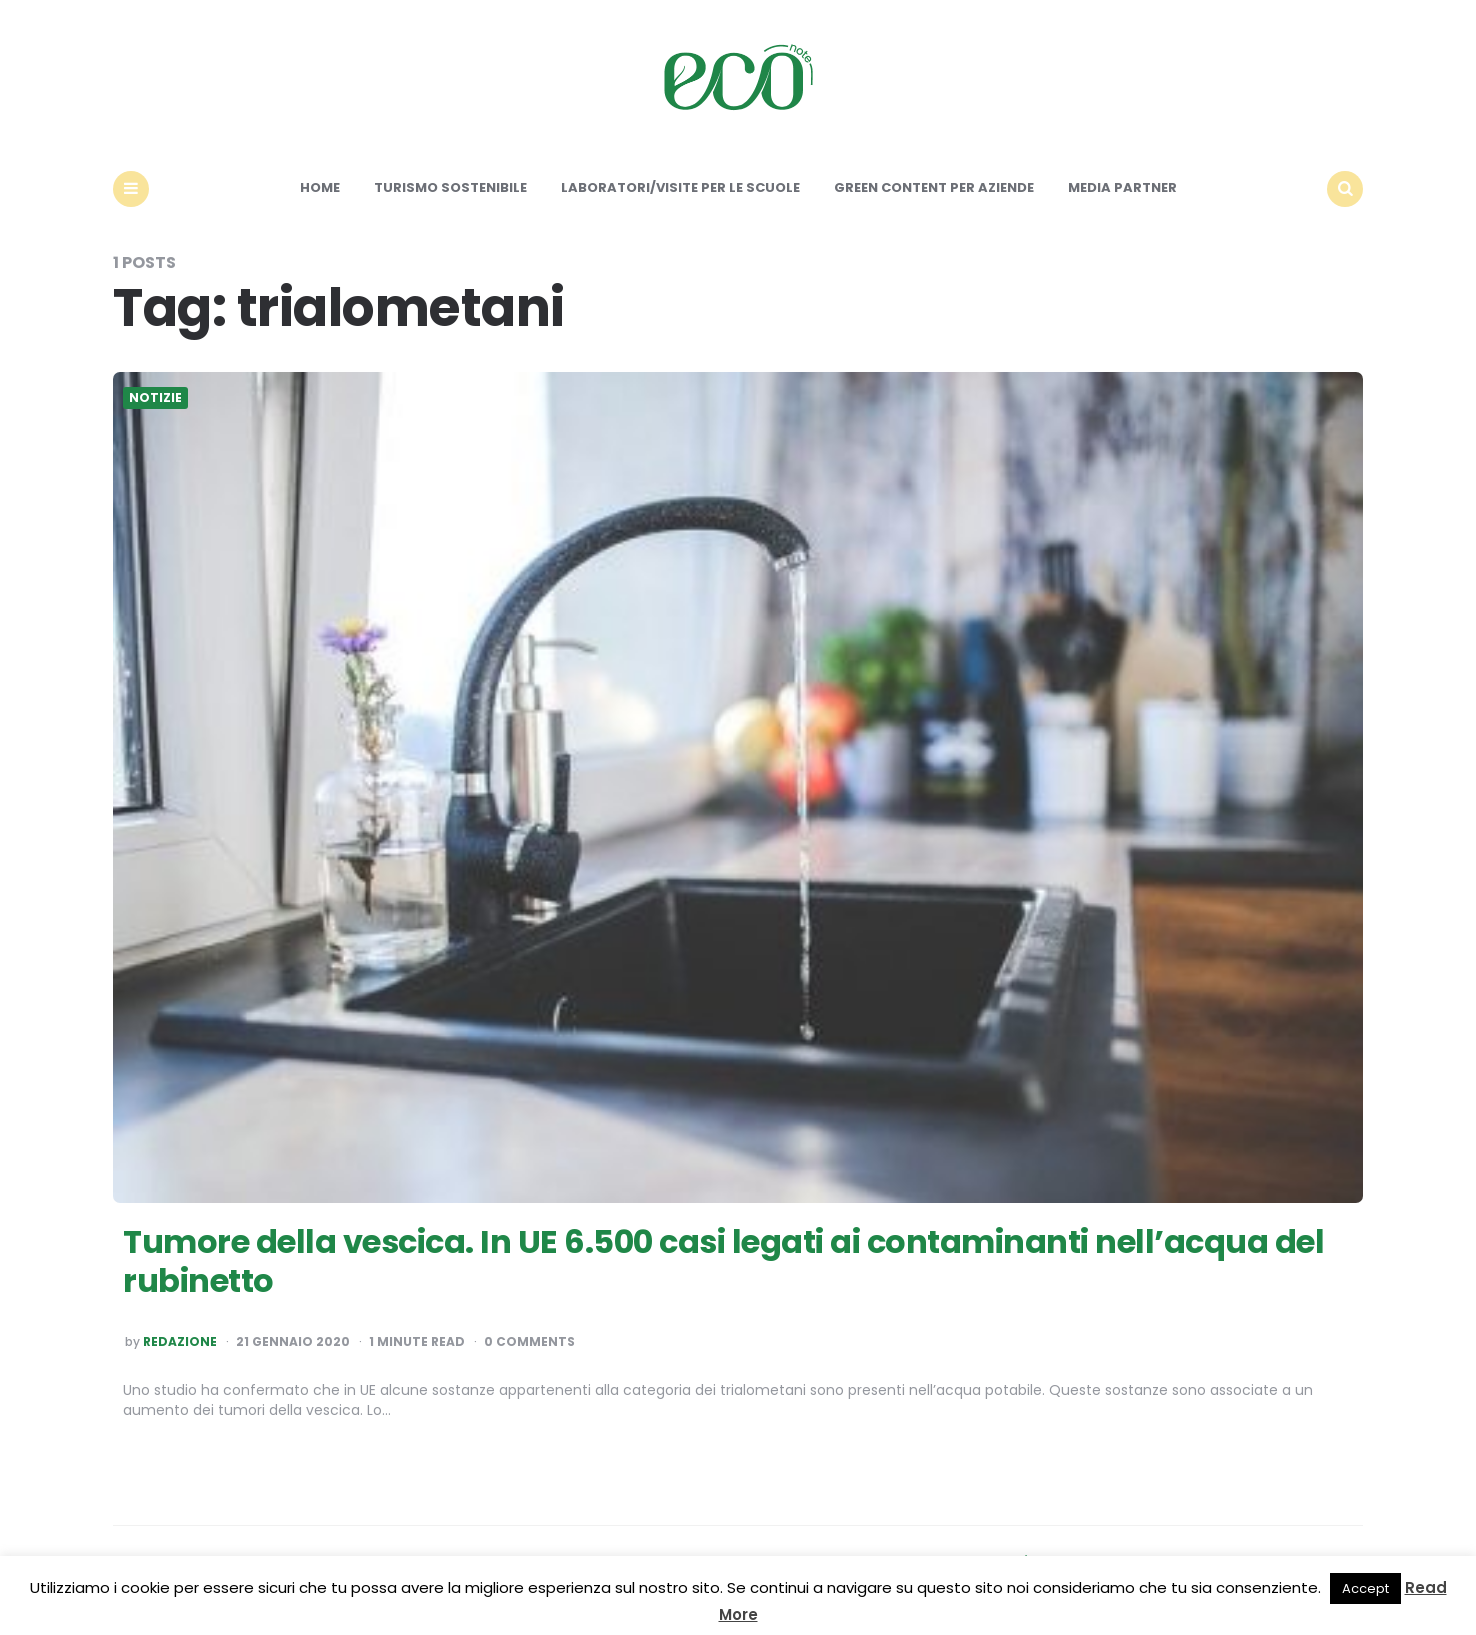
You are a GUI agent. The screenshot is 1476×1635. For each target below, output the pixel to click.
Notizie (155, 398)
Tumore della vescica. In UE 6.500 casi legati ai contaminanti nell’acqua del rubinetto (723, 1260)
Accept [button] (1365, 1588)
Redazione (180, 1342)
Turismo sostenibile (450, 187)
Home (320, 187)
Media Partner (1122, 187)
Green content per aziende (934, 187)
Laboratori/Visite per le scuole (680, 187)
